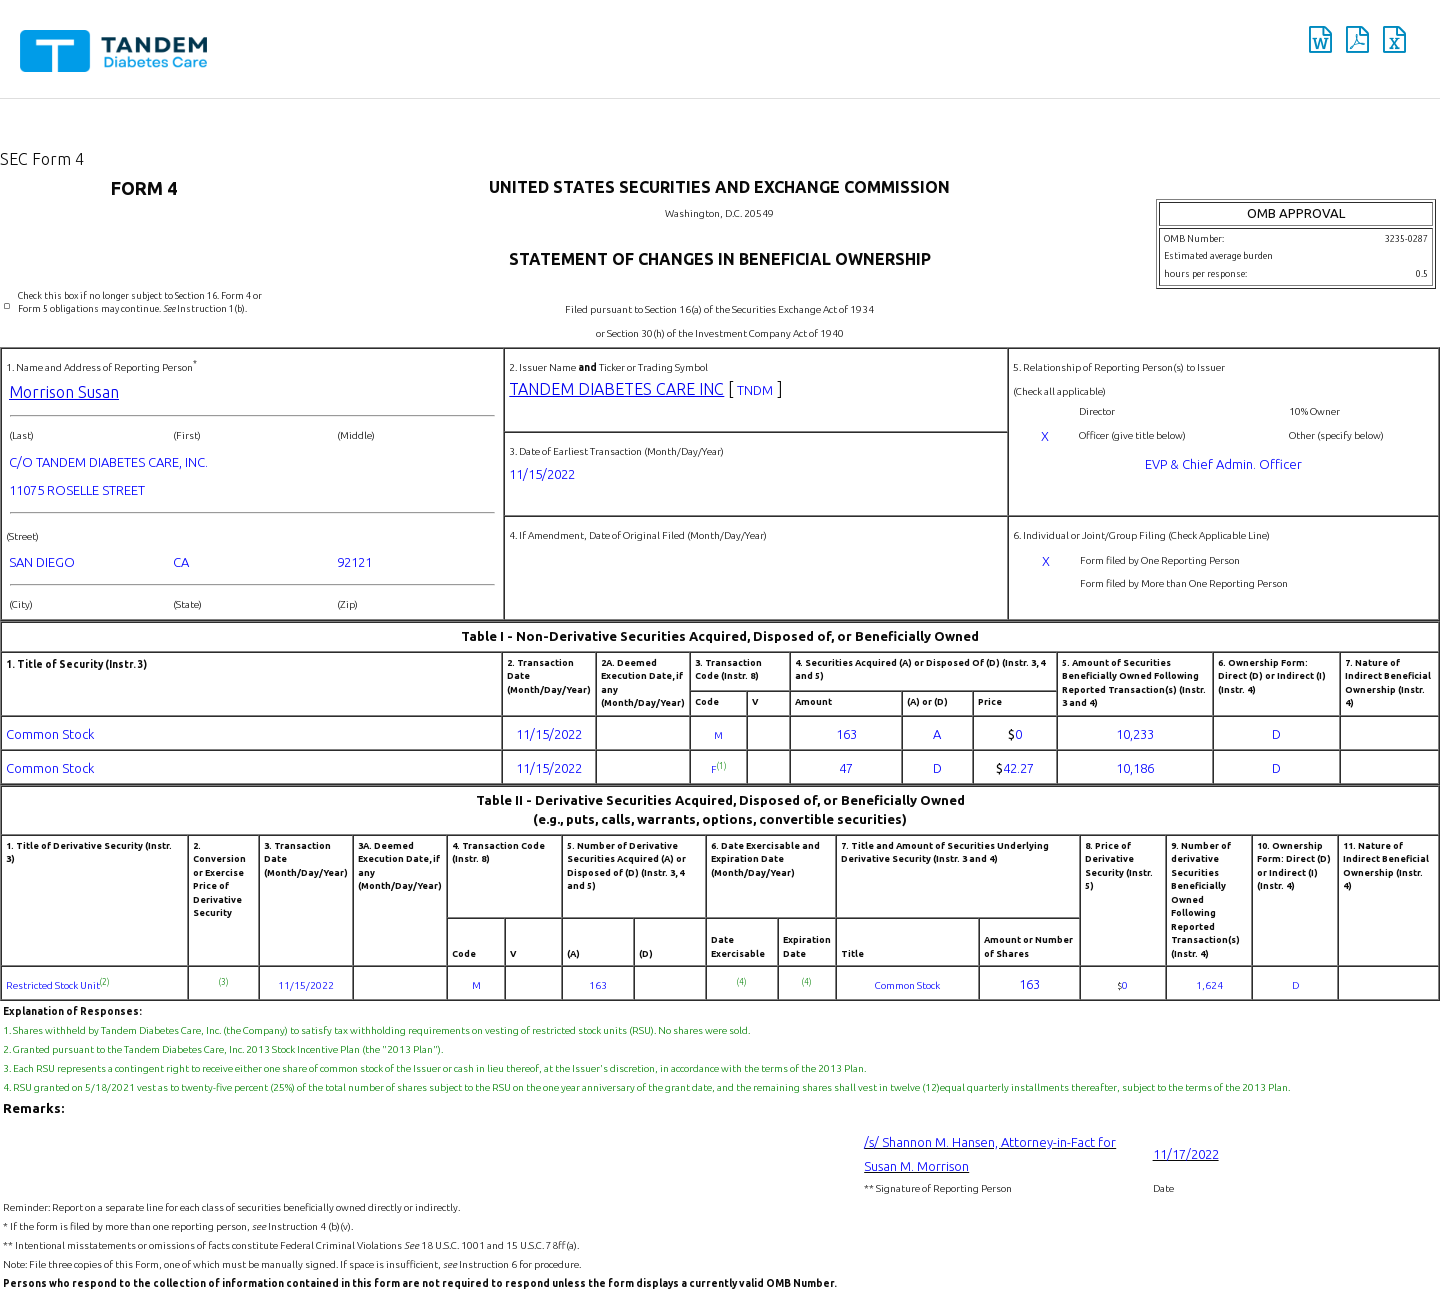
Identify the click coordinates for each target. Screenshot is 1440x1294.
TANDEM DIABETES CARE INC (616, 389)
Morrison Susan (64, 392)
